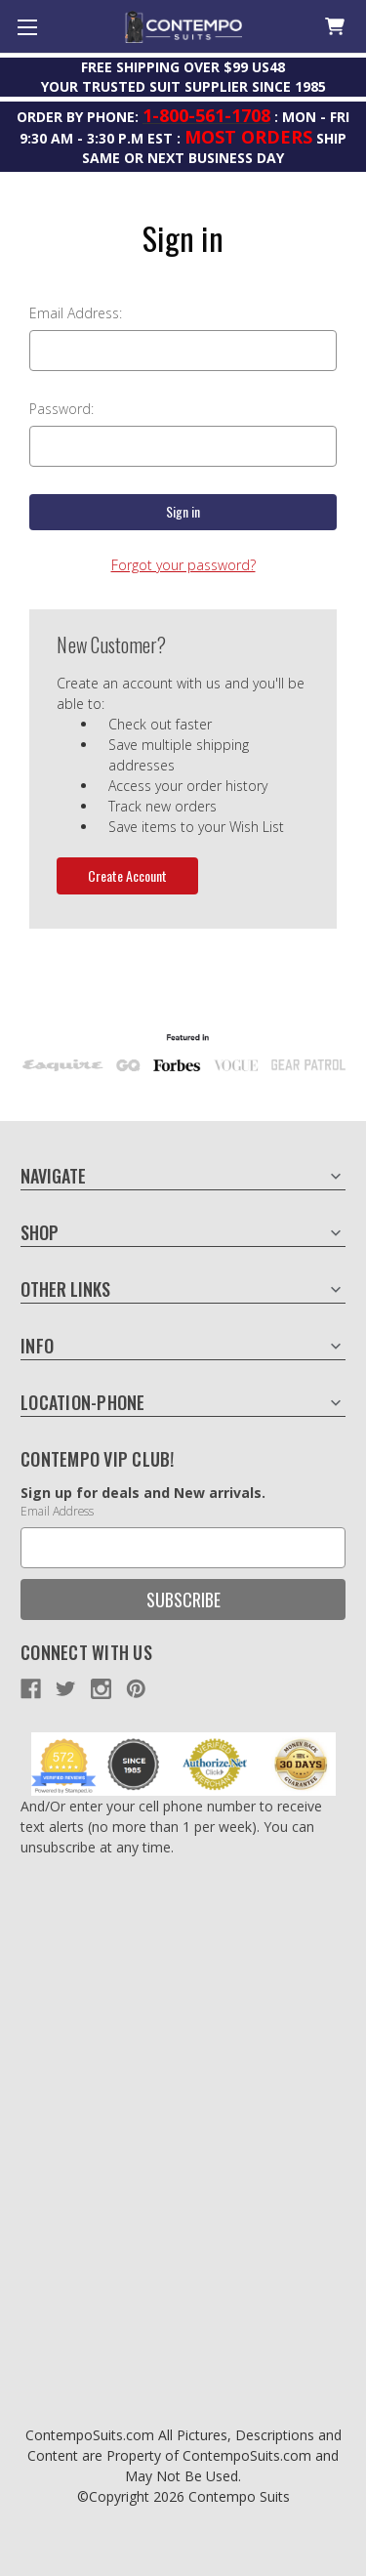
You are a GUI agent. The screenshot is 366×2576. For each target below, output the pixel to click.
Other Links (65, 1289)
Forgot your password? (183, 565)
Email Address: (75, 313)
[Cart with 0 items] (333, 27)
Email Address (57, 1511)
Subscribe (183, 1599)
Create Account (127, 875)
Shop (39, 1232)
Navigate (53, 1175)
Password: (61, 408)
